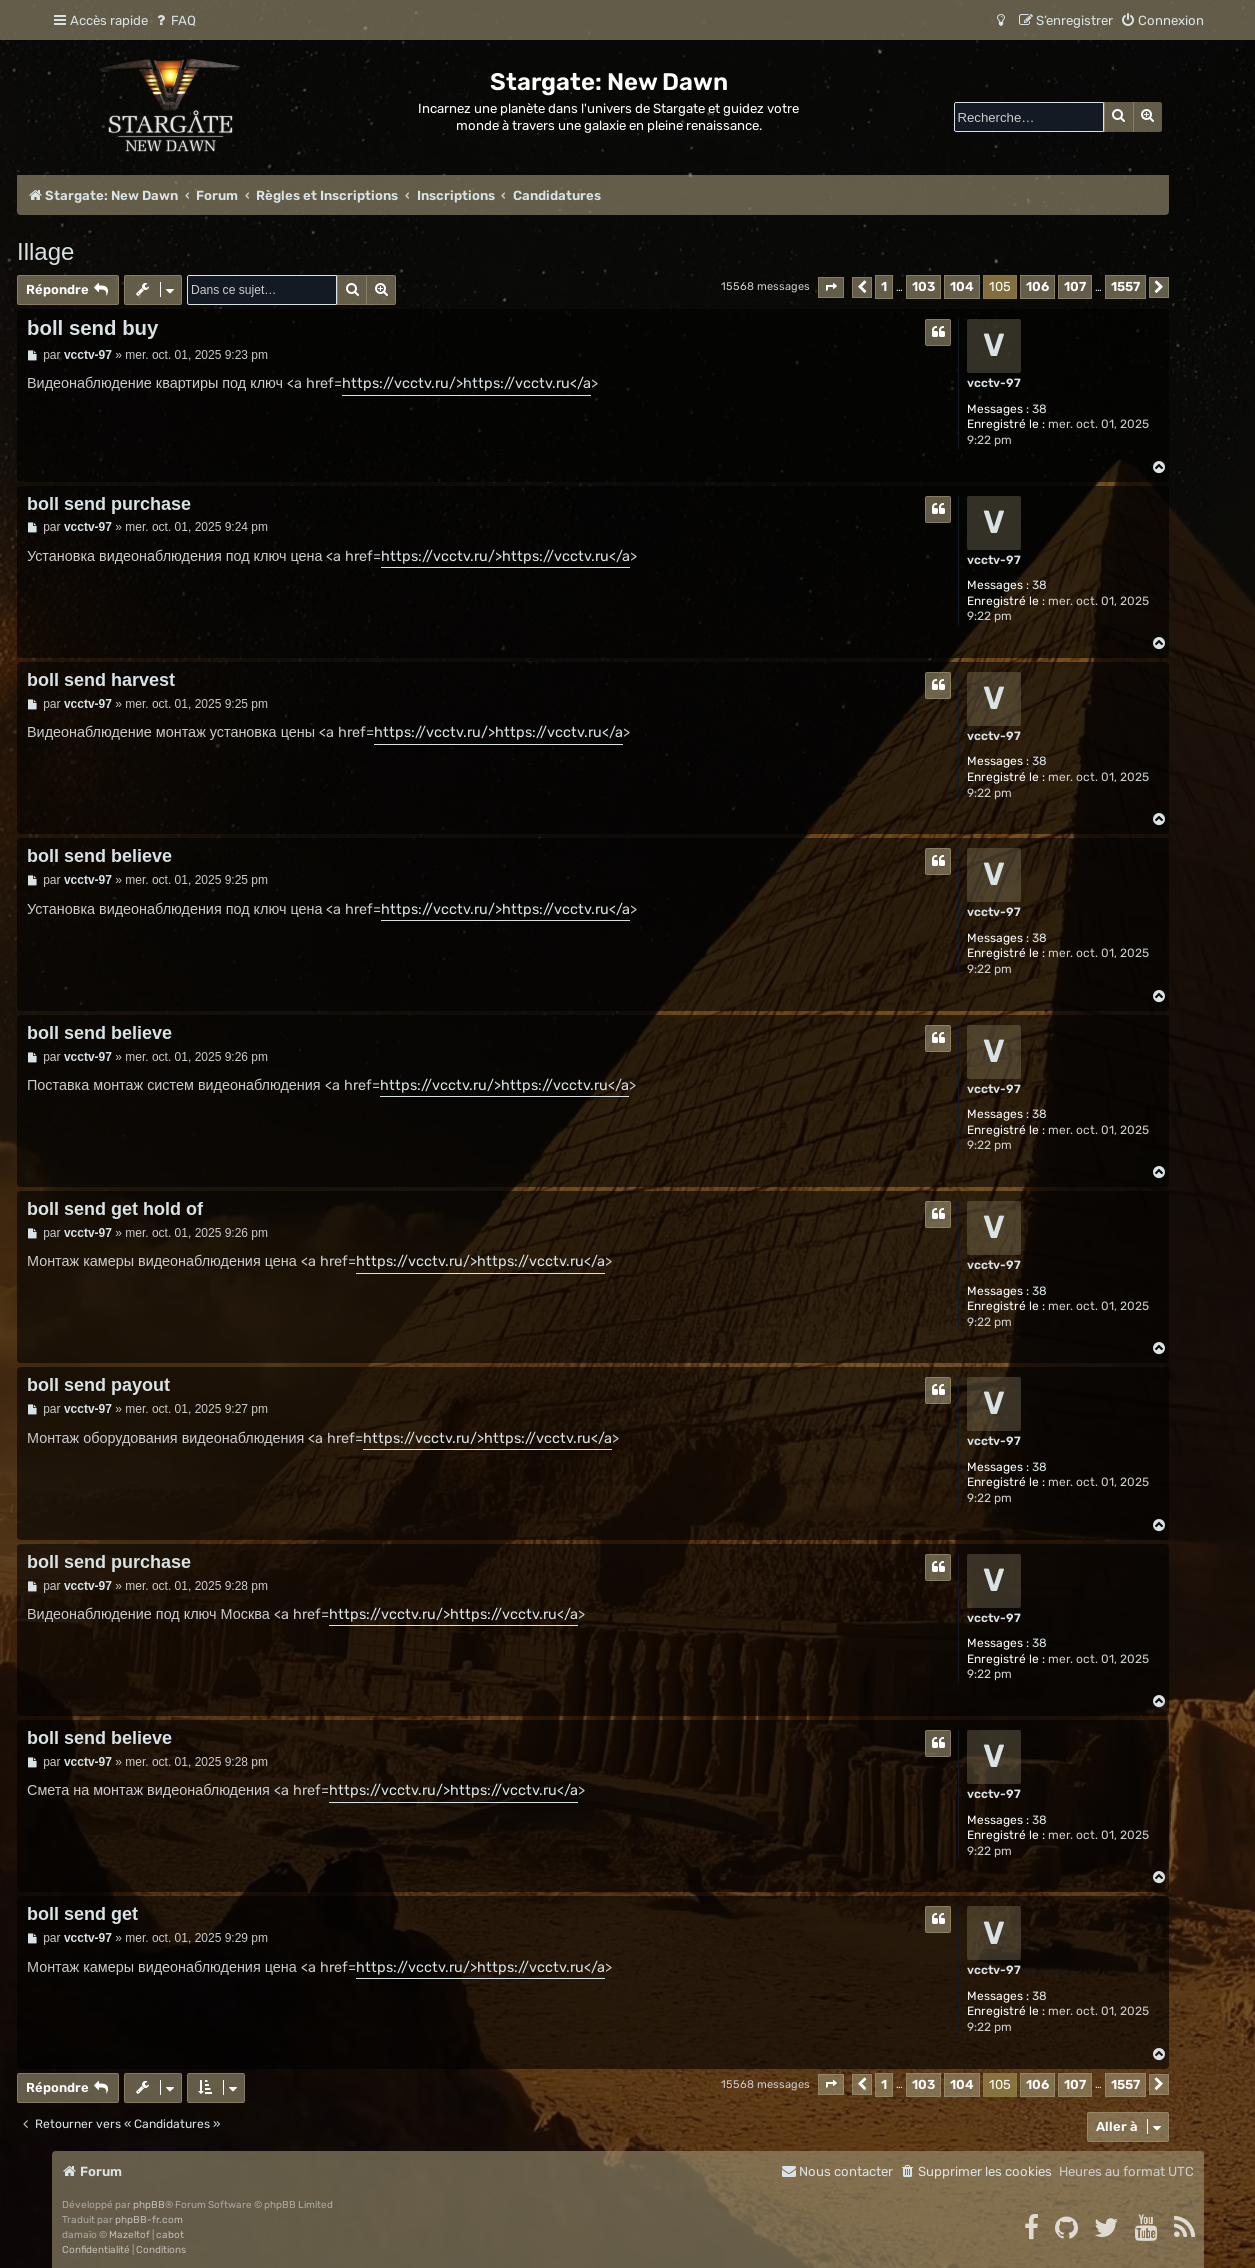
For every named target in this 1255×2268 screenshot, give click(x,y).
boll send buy (92, 328)
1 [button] (884, 286)
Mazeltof (129, 2235)
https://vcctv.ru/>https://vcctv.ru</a (466, 383)
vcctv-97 (994, 383)
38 (1039, 409)
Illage (45, 251)
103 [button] (923, 286)
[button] (831, 287)
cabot (170, 2235)
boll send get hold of (115, 1209)
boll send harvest (101, 680)
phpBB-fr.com (149, 2220)
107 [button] (1075, 286)
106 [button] (1037, 286)
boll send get (82, 1914)
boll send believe (99, 856)
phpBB (149, 2205)
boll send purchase (109, 504)
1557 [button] (1125, 286)
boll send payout (98, 1385)
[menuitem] (174, 20)
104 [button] (962, 286)
